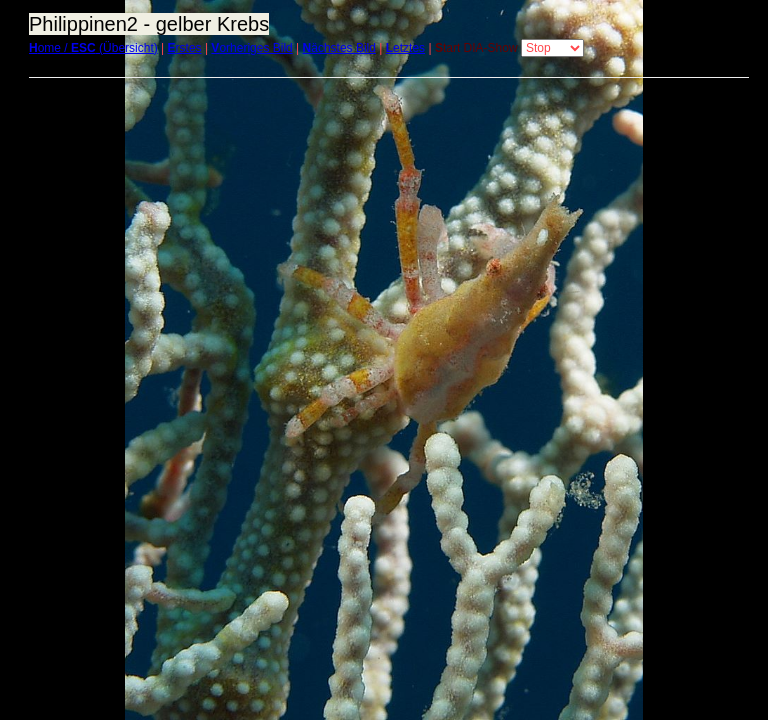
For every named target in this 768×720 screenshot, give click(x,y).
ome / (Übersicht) (93, 48)
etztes (405, 48)
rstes (185, 48)
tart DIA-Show (476, 48)
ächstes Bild (339, 48)
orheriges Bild (251, 48)
